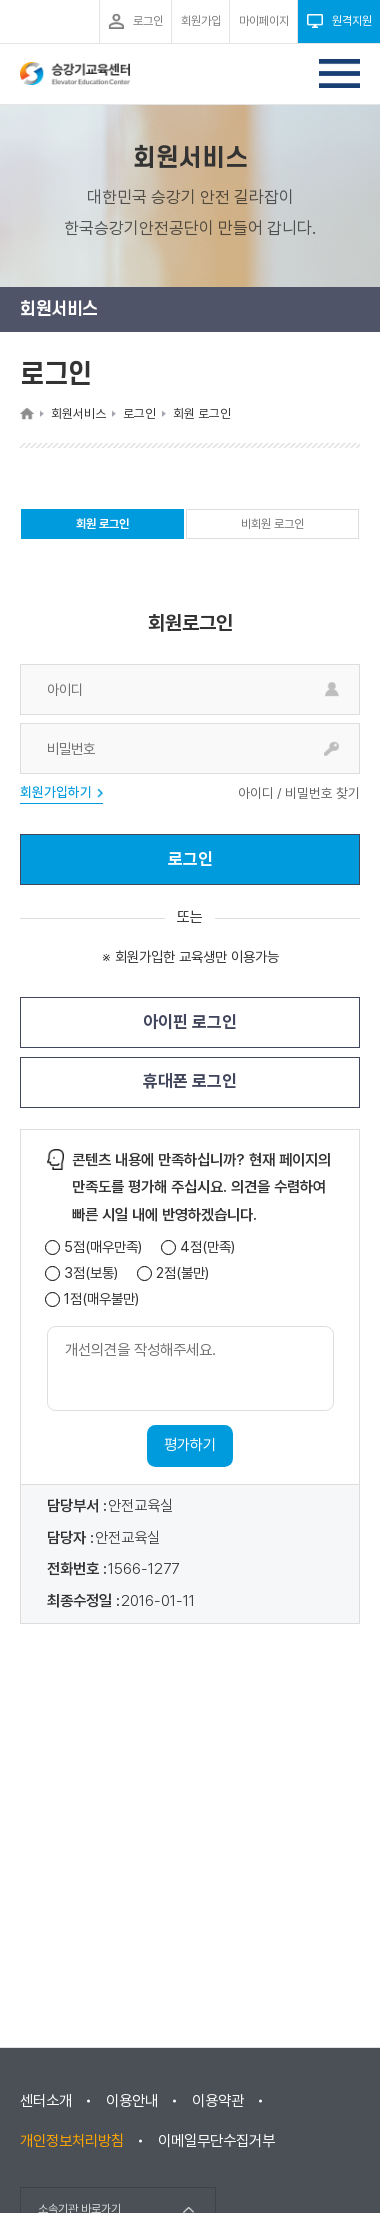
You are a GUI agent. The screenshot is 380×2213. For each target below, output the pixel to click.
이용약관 (218, 2101)
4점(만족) (207, 1247)
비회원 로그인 (272, 524)
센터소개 (46, 2101)
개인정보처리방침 (72, 2141)
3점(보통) (91, 1273)
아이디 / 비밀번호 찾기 (299, 794)
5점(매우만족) (103, 1247)
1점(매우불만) (101, 1299)
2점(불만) (182, 1273)
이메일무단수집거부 (216, 2141)
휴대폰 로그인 (190, 1081)
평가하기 (190, 1445)
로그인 (190, 859)
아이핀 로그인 (190, 1022)
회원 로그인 (102, 528)
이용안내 (132, 2101)
